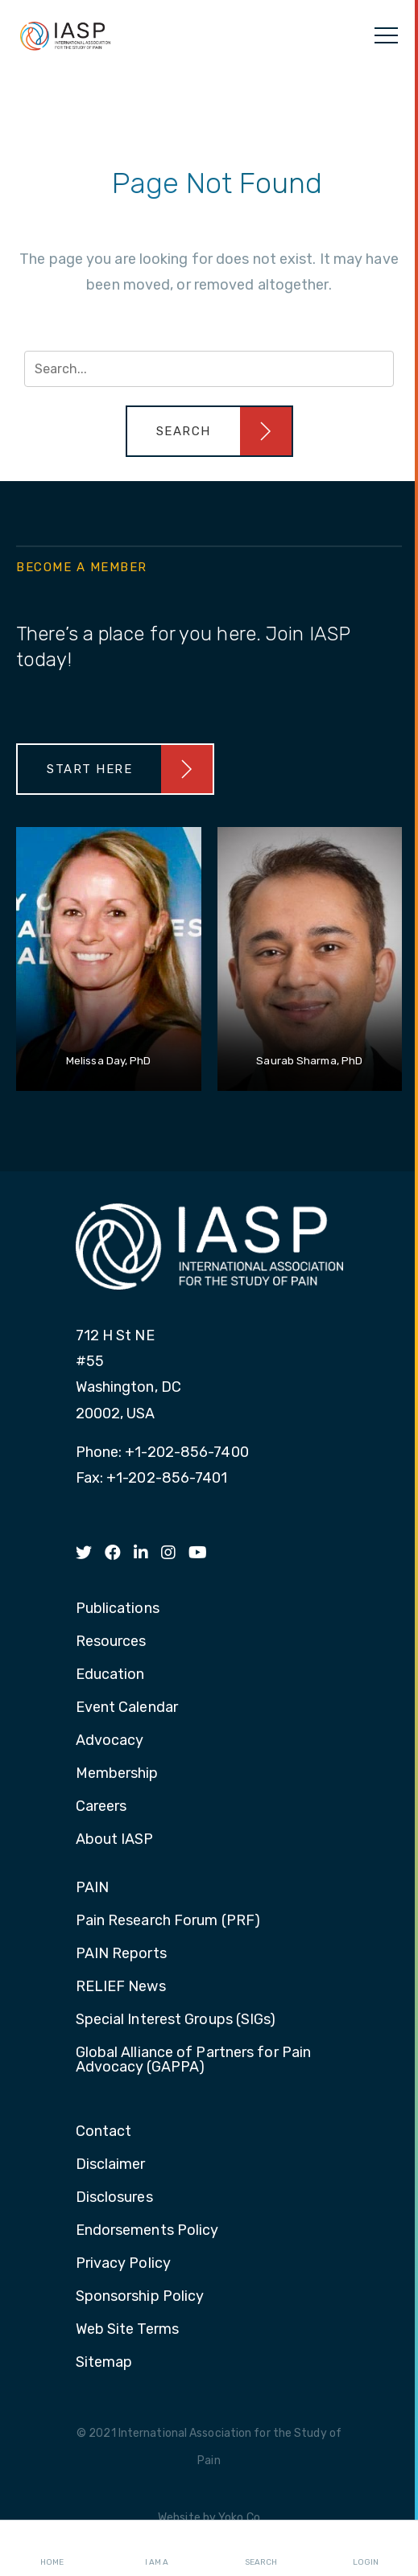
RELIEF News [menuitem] (121, 1987)
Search (261, 2548)
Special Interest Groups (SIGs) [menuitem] (176, 2020)
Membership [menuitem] (117, 1774)
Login (366, 2548)
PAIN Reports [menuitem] (121, 1954)
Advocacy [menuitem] (110, 1741)
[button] (209, 431)
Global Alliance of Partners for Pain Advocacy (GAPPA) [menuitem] (194, 2060)
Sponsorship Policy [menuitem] (140, 2297)
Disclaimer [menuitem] (111, 2165)
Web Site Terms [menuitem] (127, 2330)
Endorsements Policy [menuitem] (147, 2231)
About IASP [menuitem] (115, 1840)
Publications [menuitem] (117, 1609)
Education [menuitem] (110, 1675)
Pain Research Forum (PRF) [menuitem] (168, 1921)
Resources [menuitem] (111, 1642)
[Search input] (209, 369)
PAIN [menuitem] (92, 1888)
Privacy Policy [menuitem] (123, 2264)
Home (52, 2548)
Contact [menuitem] (104, 2132)
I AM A (156, 2548)
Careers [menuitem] (101, 1807)
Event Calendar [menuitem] (127, 1708)
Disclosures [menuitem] (114, 2198)
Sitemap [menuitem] (104, 2363)
